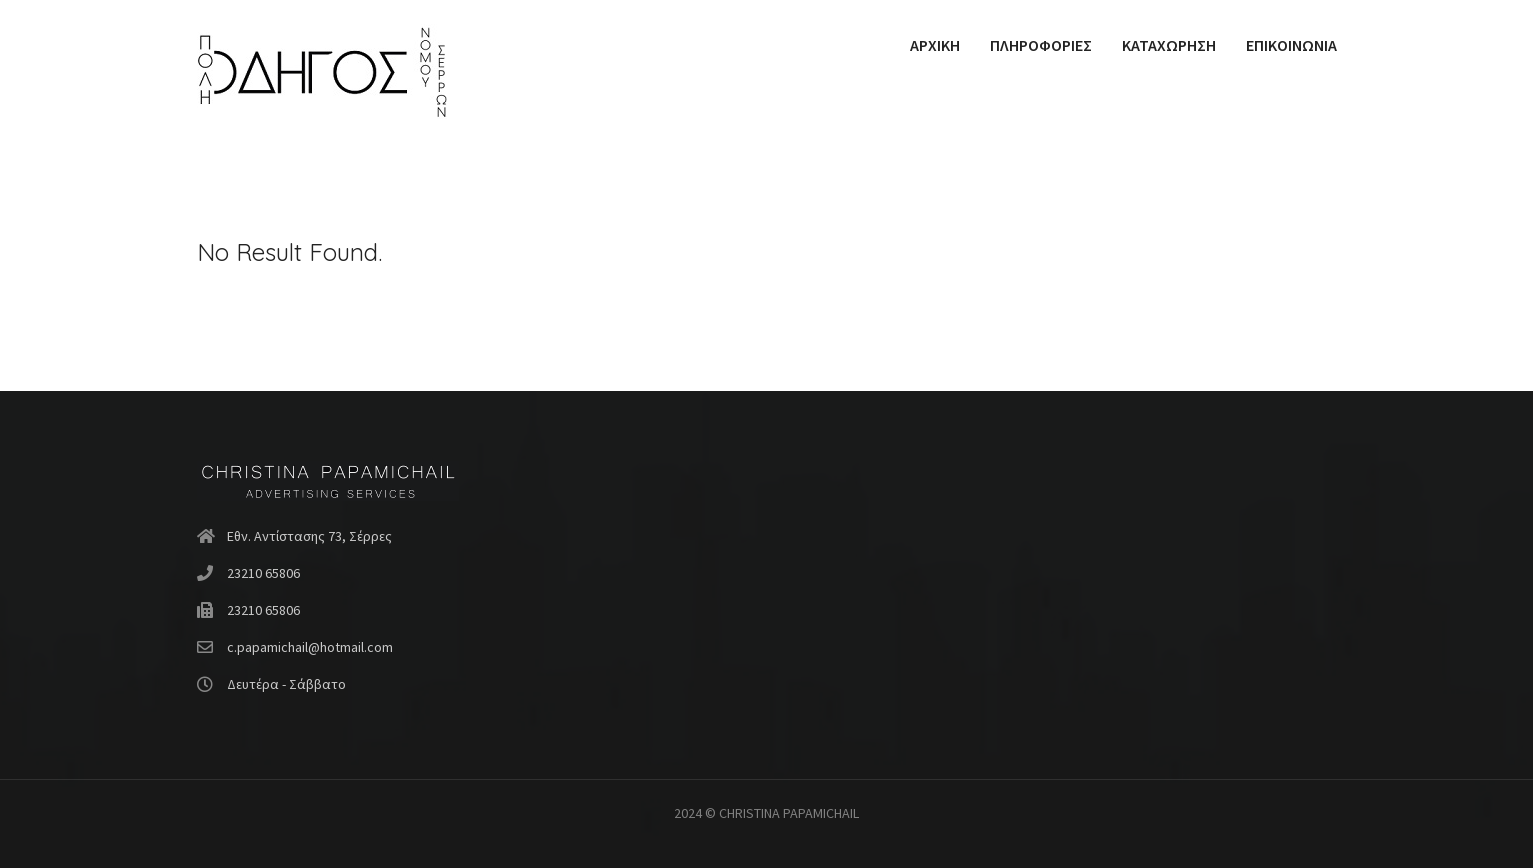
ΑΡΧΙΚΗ (935, 45)
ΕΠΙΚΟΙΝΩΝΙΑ (1291, 45)
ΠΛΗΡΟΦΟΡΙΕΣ (1041, 45)
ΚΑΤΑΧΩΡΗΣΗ (1169, 45)
